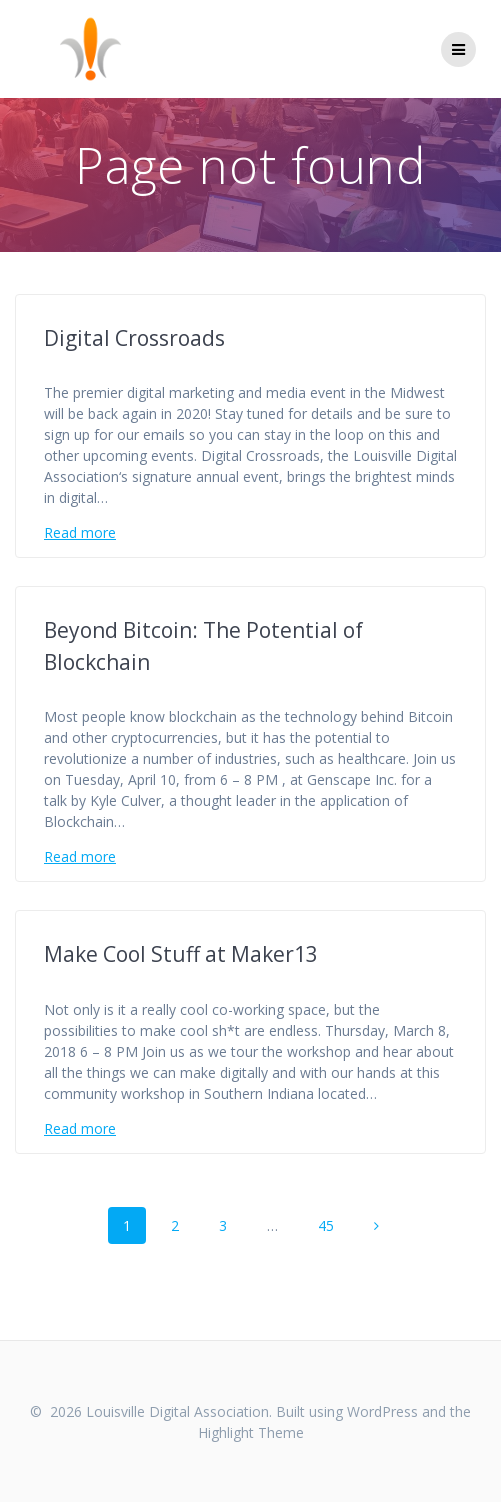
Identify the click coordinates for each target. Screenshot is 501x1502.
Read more (80, 532)
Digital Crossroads (134, 338)
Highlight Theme (251, 1432)
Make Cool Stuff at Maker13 (181, 954)
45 (333, 1224)
